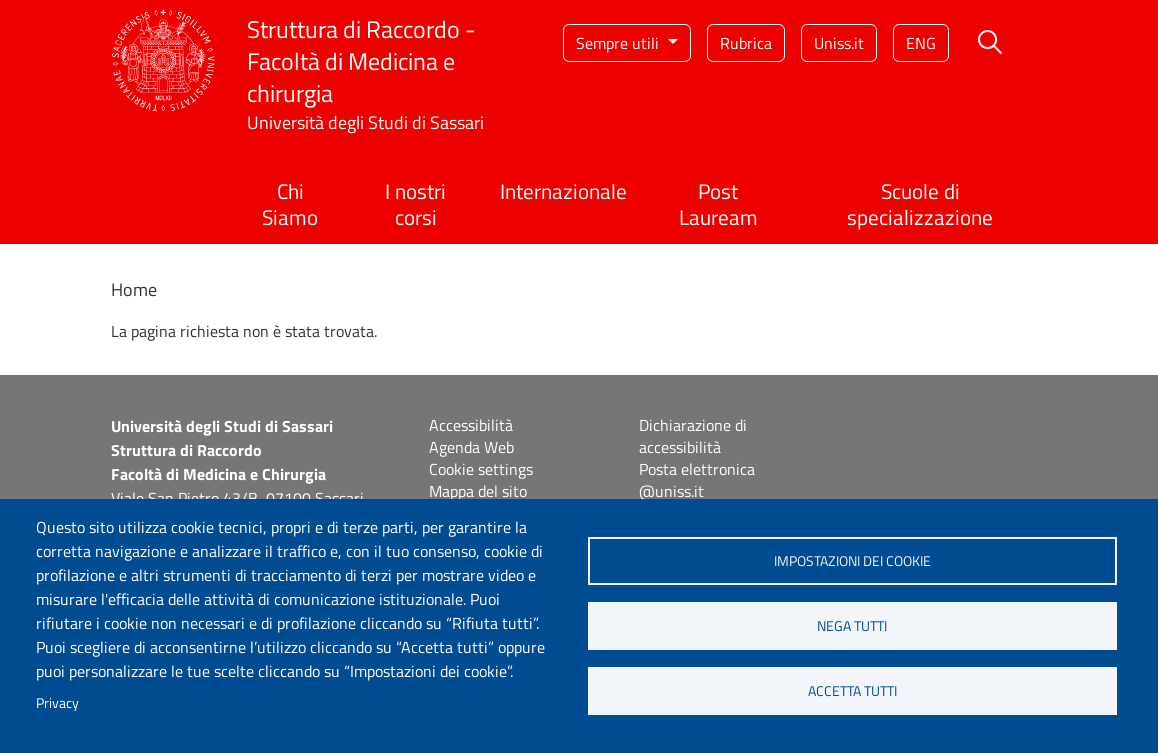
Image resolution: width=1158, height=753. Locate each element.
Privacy (57, 703)
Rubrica (746, 43)
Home (134, 289)
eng (921, 43)
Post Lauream (718, 203)
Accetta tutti (852, 691)
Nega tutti (852, 626)
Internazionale (563, 191)
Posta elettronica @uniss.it (697, 480)
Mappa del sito (478, 491)
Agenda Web (471, 447)
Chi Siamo (290, 203)
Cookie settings (481, 469)
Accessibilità (471, 425)
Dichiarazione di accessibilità (693, 436)
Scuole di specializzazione (920, 203)
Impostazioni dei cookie (852, 561)
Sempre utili (619, 43)
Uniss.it (839, 43)
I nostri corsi (415, 203)
